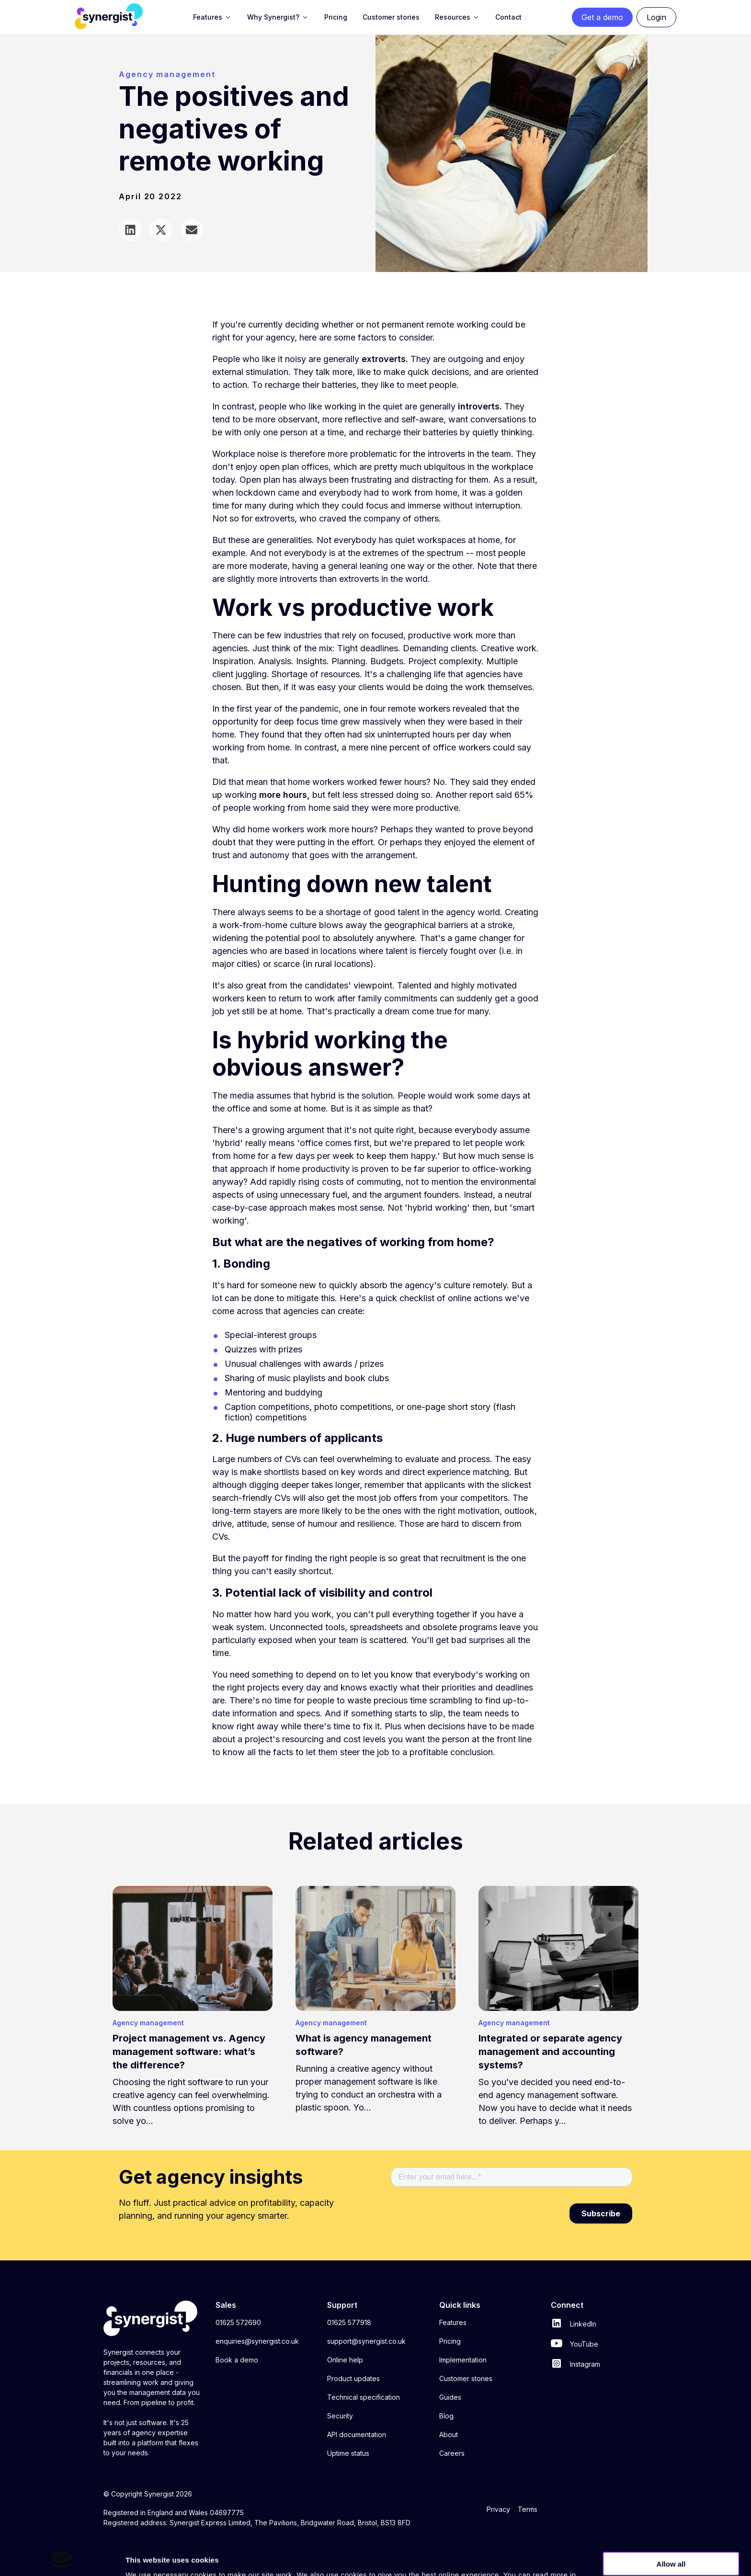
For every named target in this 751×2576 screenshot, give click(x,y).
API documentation (356, 2434)
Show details (663, 2557)
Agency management (167, 74)
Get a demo (602, 17)
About (448, 2434)
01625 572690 (238, 2322)
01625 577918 (349, 2322)
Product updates (353, 2378)
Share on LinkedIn (130, 229)
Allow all (671, 2531)
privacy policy (164, 2554)
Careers (452, 2453)
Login (656, 17)
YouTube (574, 2344)
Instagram (575, 2364)
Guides (450, 2397)
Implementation (463, 2360)
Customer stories (465, 2378)
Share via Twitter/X (160, 229)
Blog (446, 2416)
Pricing (450, 2341)
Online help (345, 2360)
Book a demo (237, 2360)
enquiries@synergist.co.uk (257, 2341)
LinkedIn (573, 2324)
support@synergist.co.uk (366, 2341)
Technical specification (363, 2397)
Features (453, 2322)
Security (340, 2416)
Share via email (191, 229)
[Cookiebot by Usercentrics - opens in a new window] (62, 2557)
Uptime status (348, 2453)
